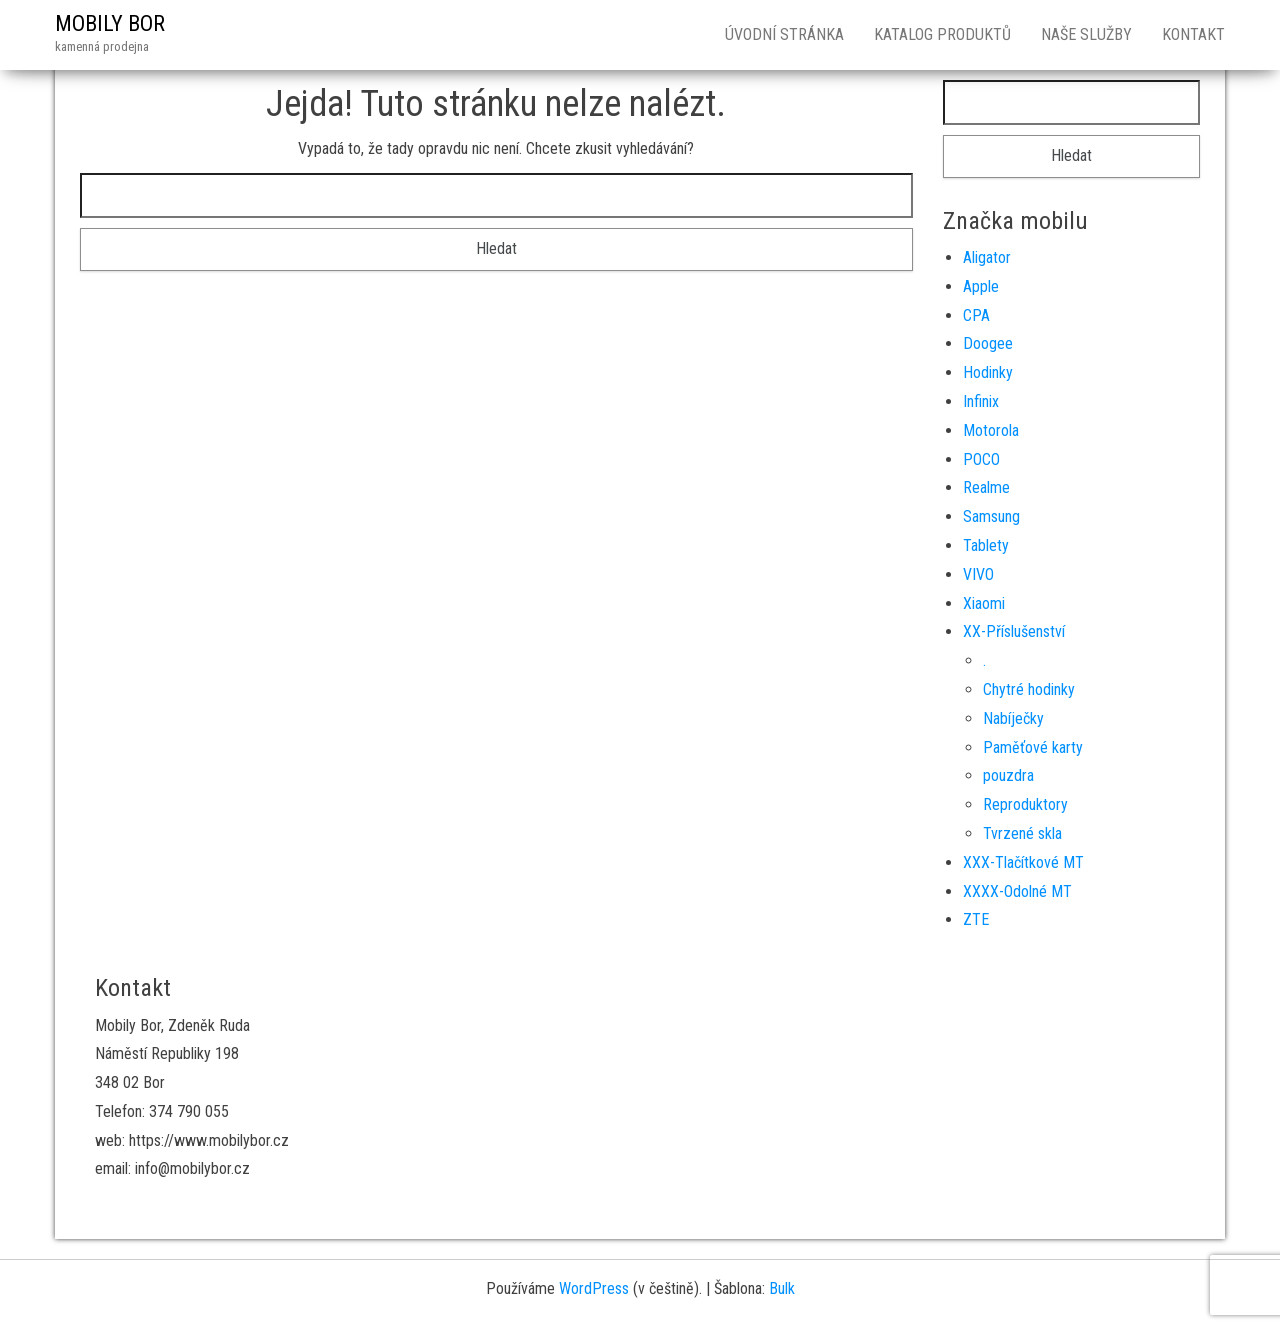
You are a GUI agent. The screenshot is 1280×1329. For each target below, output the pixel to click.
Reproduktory (1025, 804)
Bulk (782, 1288)
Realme (986, 487)
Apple (981, 286)
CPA (976, 315)
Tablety (986, 545)
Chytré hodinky (1029, 689)
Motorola (991, 430)
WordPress (594, 1288)
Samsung (991, 516)
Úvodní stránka (784, 34)
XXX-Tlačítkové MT (1023, 862)
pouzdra (1008, 775)
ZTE (976, 919)
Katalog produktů (942, 34)
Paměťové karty (1033, 747)
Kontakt (1193, 34)
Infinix (981, 401)
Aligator (987, 257)
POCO (981, 459)
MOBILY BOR (110, 23)
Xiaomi (984, 603)
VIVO (978, 574)
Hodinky (988, 372)
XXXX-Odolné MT (1017, 891)
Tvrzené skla (1022, 833)
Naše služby (1086, 34)
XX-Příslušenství (1014, 631)
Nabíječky (1013, 718)
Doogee (988, 343)
